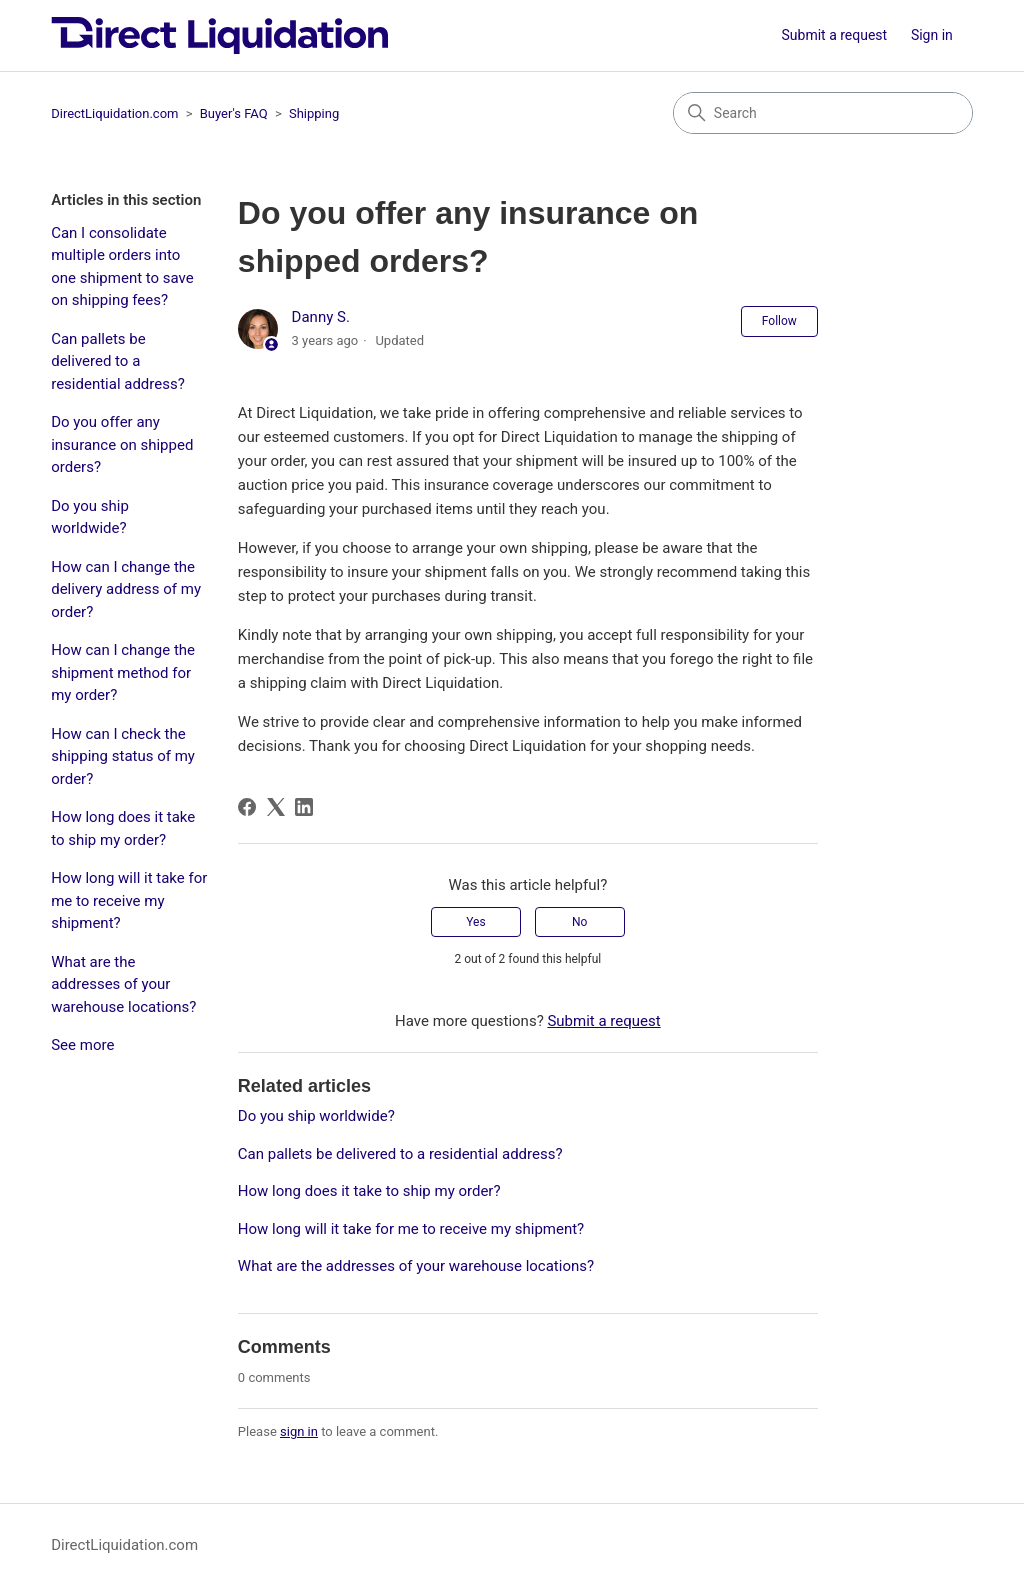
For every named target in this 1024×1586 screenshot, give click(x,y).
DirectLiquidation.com (114, 113)
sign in (299, 1431)
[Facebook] (247, 807)
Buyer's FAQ (234, 113)
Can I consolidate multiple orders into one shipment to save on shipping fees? (122, 267)
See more (82, 1045)
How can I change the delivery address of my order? (126, 589)
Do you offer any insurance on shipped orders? (122, 444)
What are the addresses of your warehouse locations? (123, 984)
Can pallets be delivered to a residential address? (118, 361)
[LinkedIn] (304, 807)
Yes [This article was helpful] (475, 922)
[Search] (823, 113)
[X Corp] (276, 807)
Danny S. (321, 317)
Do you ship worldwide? (90, 517)
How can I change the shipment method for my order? (123, 672)
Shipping (314, 113)
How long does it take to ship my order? (123, 828)
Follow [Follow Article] (779, 321)
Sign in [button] (932, 35)
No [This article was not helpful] (579, 922)
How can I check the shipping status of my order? (123, 756)
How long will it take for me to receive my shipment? (129, 900)
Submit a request (835, 35)
